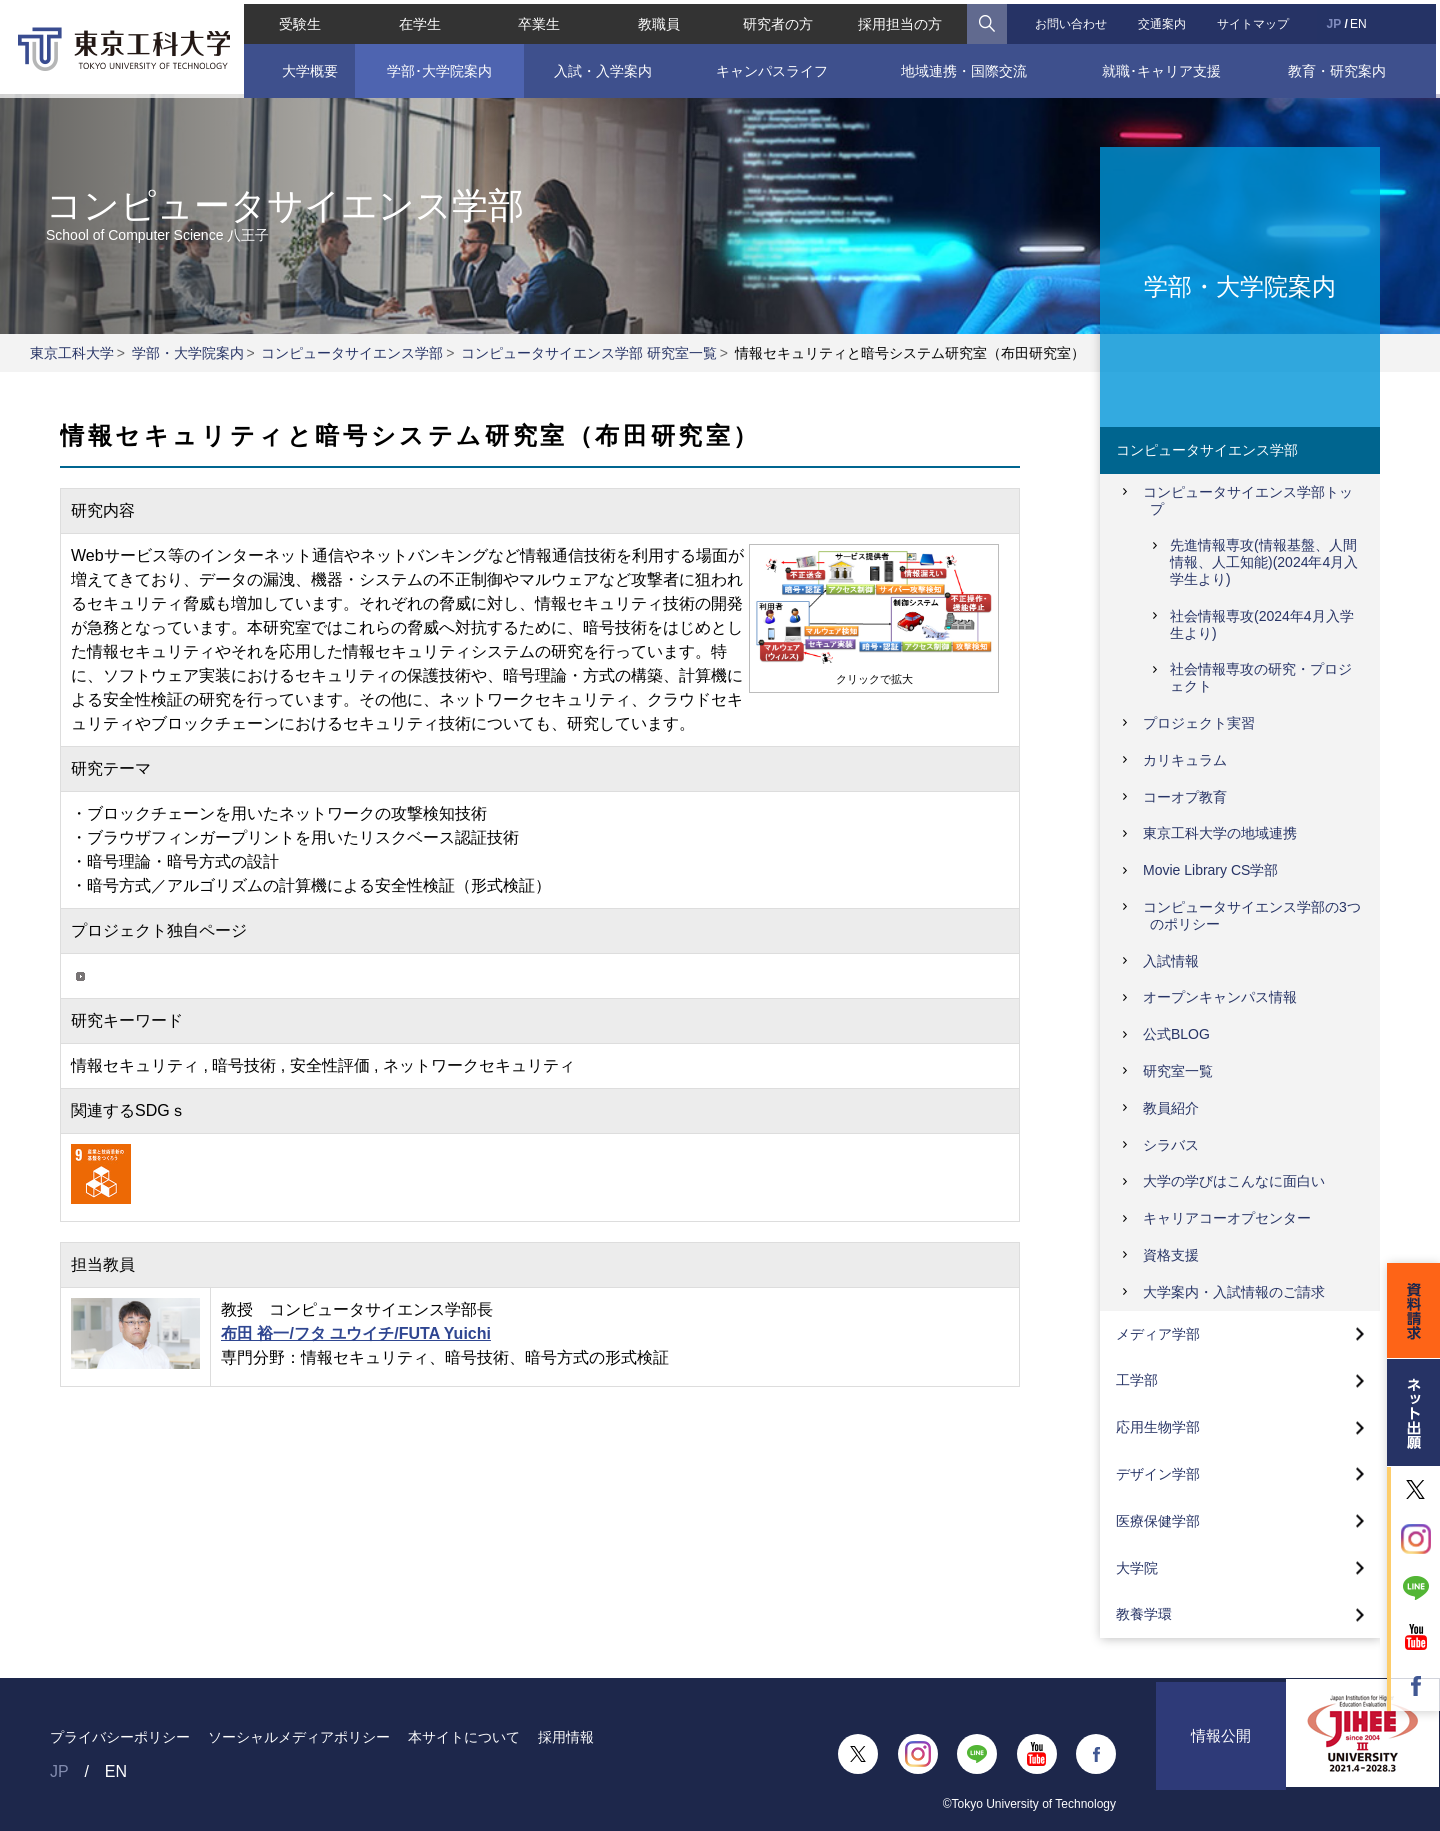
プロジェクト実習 (1199, 723)
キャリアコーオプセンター (1227, 1218)
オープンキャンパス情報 (1220, 997)
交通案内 (1164, 20)
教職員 (658, 20)
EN (1361, 20)
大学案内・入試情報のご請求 (1234, 1292)
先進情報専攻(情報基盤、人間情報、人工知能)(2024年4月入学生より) (1264, 562)
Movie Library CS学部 (1210, 870)
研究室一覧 (1178, 1071)
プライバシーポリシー (120, 1737)
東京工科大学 (72, 353)
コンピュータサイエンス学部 (352, 353)
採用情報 (566, 1737)
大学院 (1137, 1568)
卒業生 (537, 20)
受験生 (296, 20)
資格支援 (1171, 1255)
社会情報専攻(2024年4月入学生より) (1262, 624)
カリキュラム (1185, 760)
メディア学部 (1158, 1334)
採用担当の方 (901, 20)
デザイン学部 (1158, 1474)
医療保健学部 (1158, 1521)
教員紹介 (1171, 1108)
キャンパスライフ (772, 67)
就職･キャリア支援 (1164, 67)
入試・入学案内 (601, 67)
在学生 (417, 20)
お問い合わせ (1072, 20)
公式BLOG (1176, 1034)
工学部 (1137, 1380)
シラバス (1171, 1145)
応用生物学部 (1158, 1427)
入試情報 (1171, 961)
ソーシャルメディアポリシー (299, 1737)
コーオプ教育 (1185, 797)
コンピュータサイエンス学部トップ (1248, 500)
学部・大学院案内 (188, 353)
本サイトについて (464, 1737)
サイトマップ (1256, 20)
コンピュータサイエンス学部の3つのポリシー (1252, 915)
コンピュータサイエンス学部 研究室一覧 (589, 353)
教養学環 (1144, 1614)
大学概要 (305, 67)
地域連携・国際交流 (965, 67)
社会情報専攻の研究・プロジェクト (1261, 677)
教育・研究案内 (1340, 67)
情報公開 (1221, 1754)
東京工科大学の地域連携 (1220, 833)
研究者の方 (778, 20)
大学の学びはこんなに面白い (1234, 1181)
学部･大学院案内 (436, 67)
